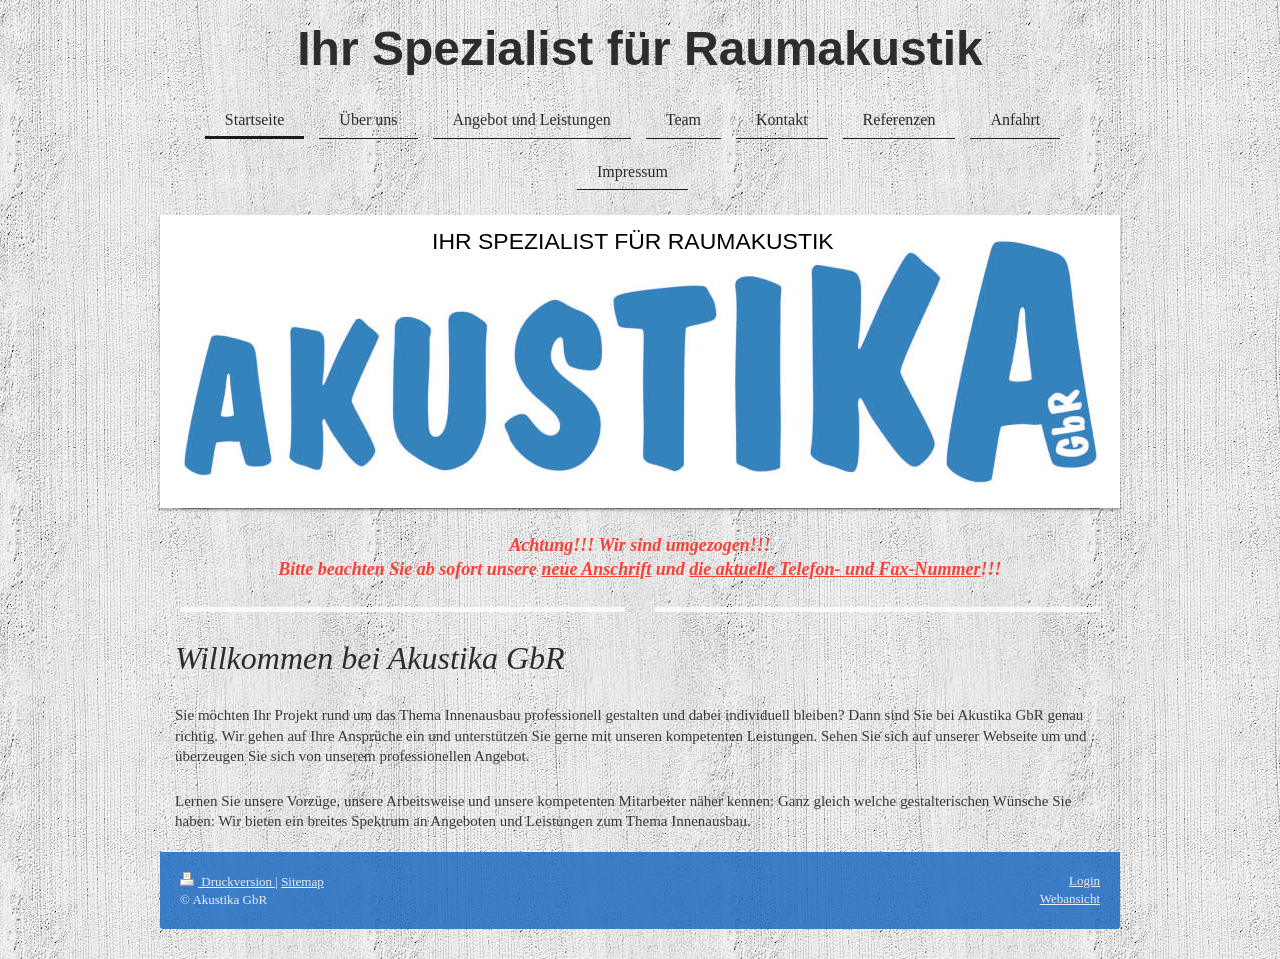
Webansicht (1070, 898)
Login (1084, 880)
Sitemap (302, 881)
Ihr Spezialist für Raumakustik (640, 48)
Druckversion (227, 881)
